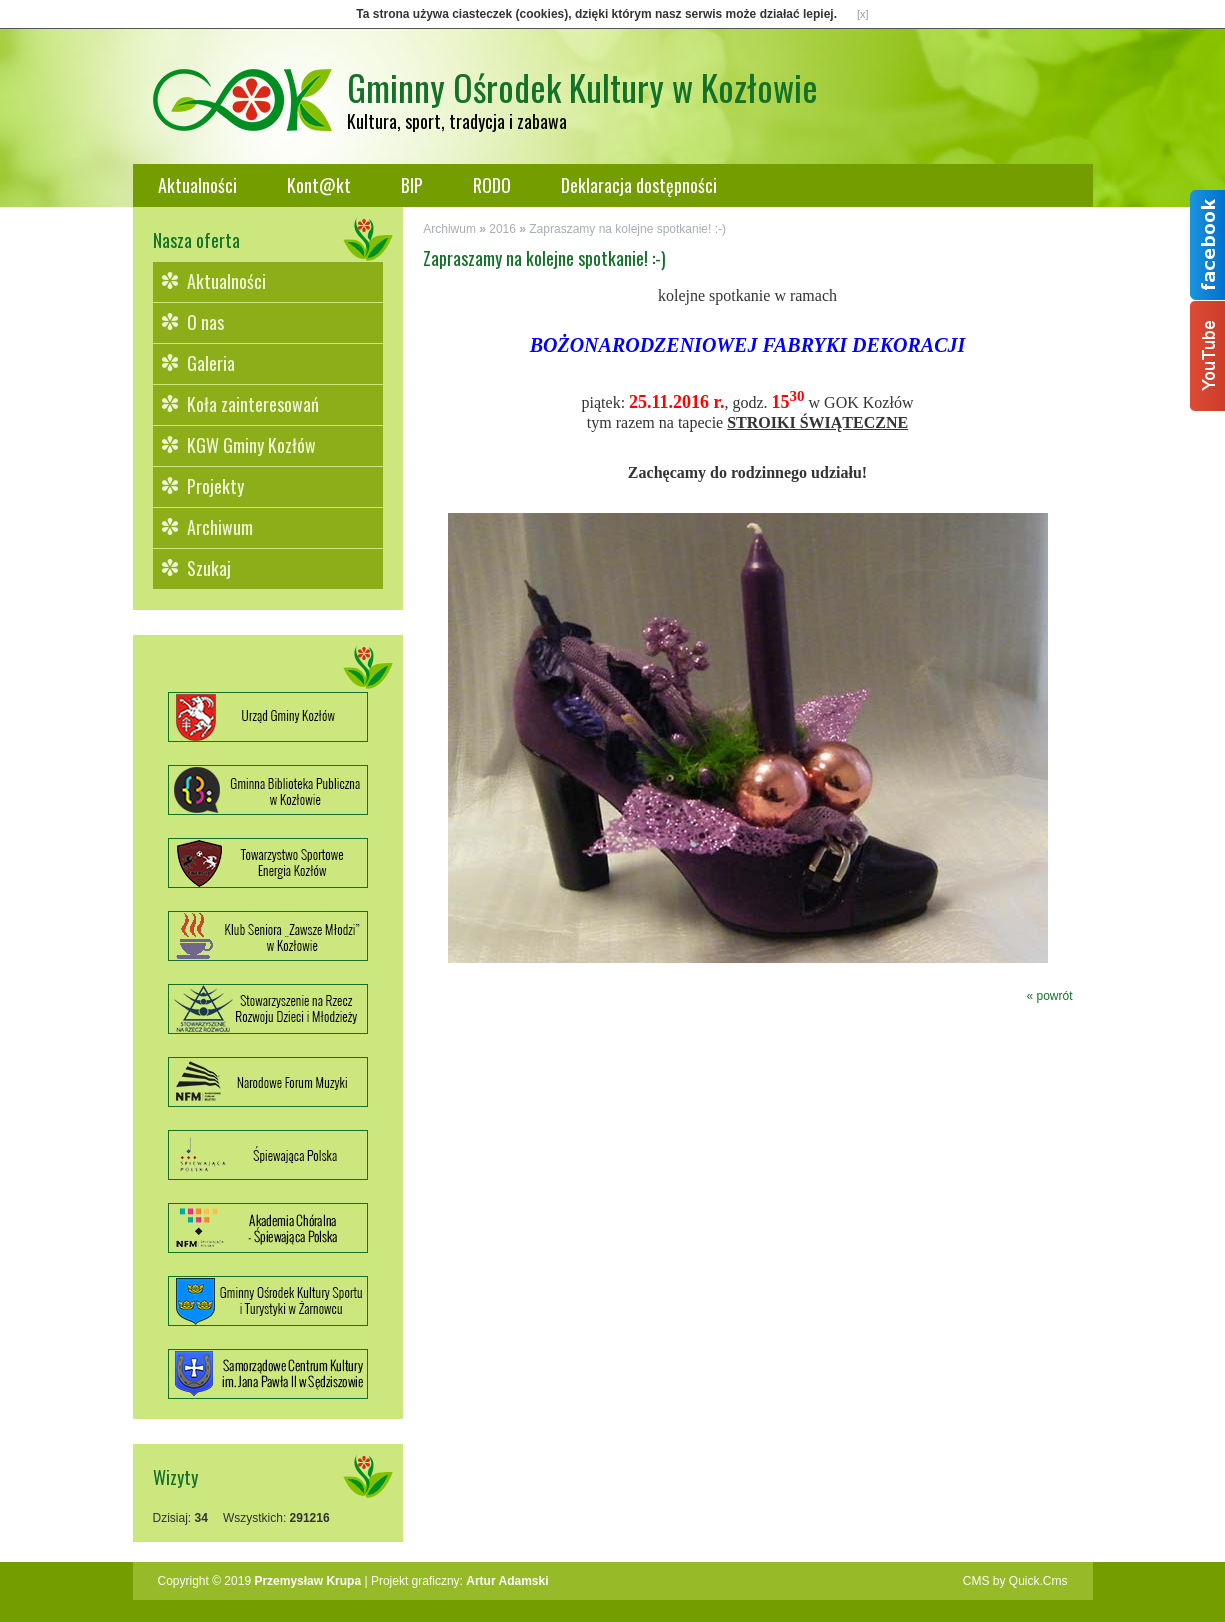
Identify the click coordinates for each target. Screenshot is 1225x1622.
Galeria (211, 363)
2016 (502, 229)
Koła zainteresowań (253, 404)
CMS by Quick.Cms (1015, 1581)
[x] (863, 14)
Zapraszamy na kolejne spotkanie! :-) (627, 229)
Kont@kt (319, 185)
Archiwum (220, 527)
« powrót (1049, 996)
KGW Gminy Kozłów (251, 445)
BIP (412, 185)
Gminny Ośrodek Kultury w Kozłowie (582, 86)
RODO (492, 185)
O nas (205, 322)
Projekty (215, 486)
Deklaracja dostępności (639, 185)
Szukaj (209, 568)
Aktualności (197, 185)
